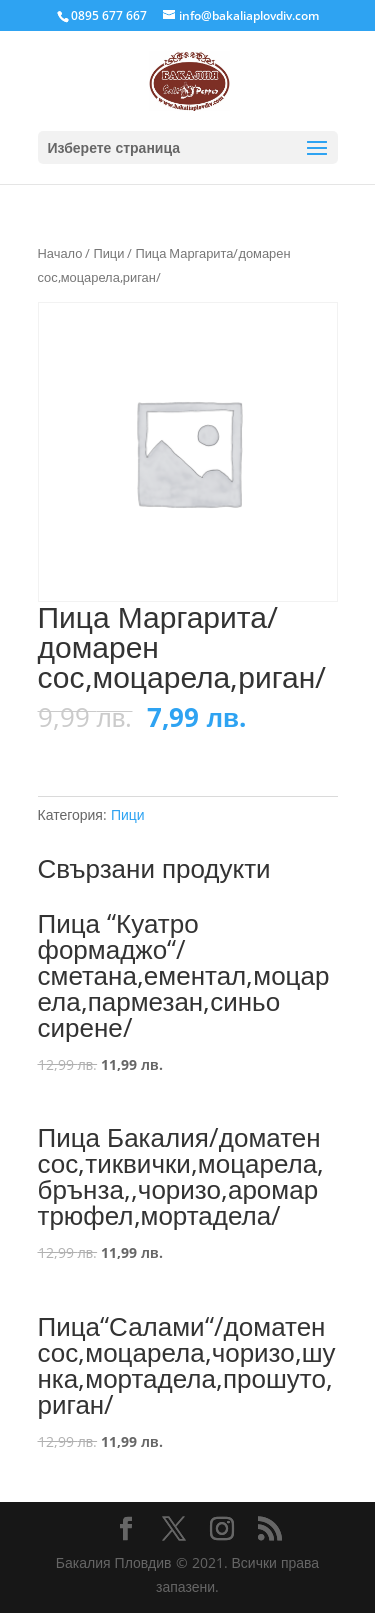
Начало (60, 253)
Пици (108, 253)
